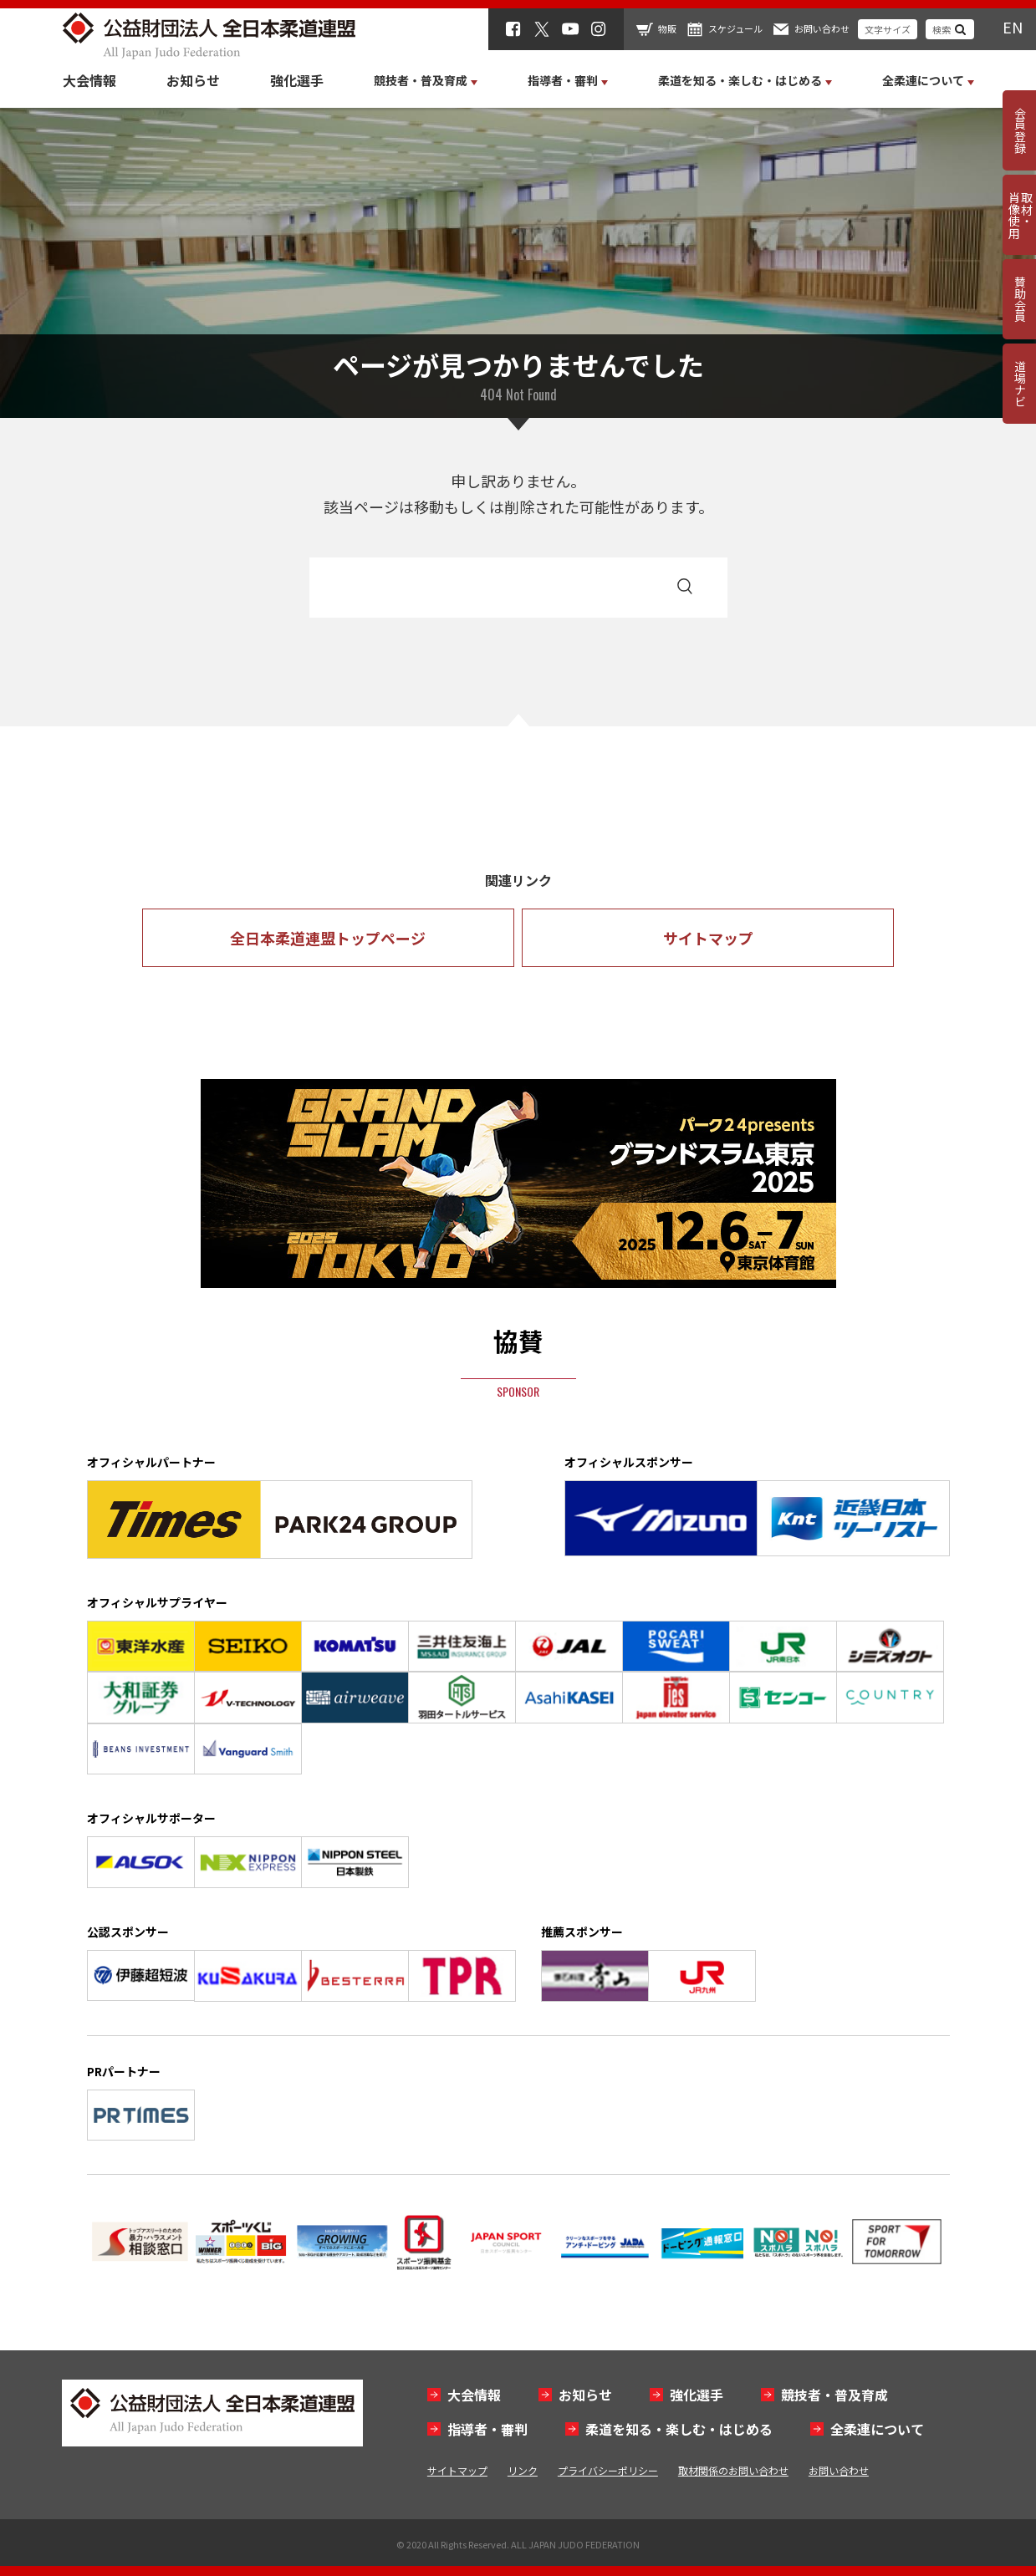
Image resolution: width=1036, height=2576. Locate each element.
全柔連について (877, 2429)
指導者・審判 (487, 2429)
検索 (941, 29)
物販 (667, 28)
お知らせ (193, 80)
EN (1013, 27)
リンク (523, 2470)
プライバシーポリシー (608, 2470)
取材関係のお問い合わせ (733, 2470)
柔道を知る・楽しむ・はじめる (679, 2429)
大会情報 (89, 80)
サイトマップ (708, 938)
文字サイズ (888, 29)
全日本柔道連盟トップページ (328, 938)
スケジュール (735, 28)
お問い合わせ (822, 28)
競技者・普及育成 (834, 2394)
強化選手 (297, 80)
